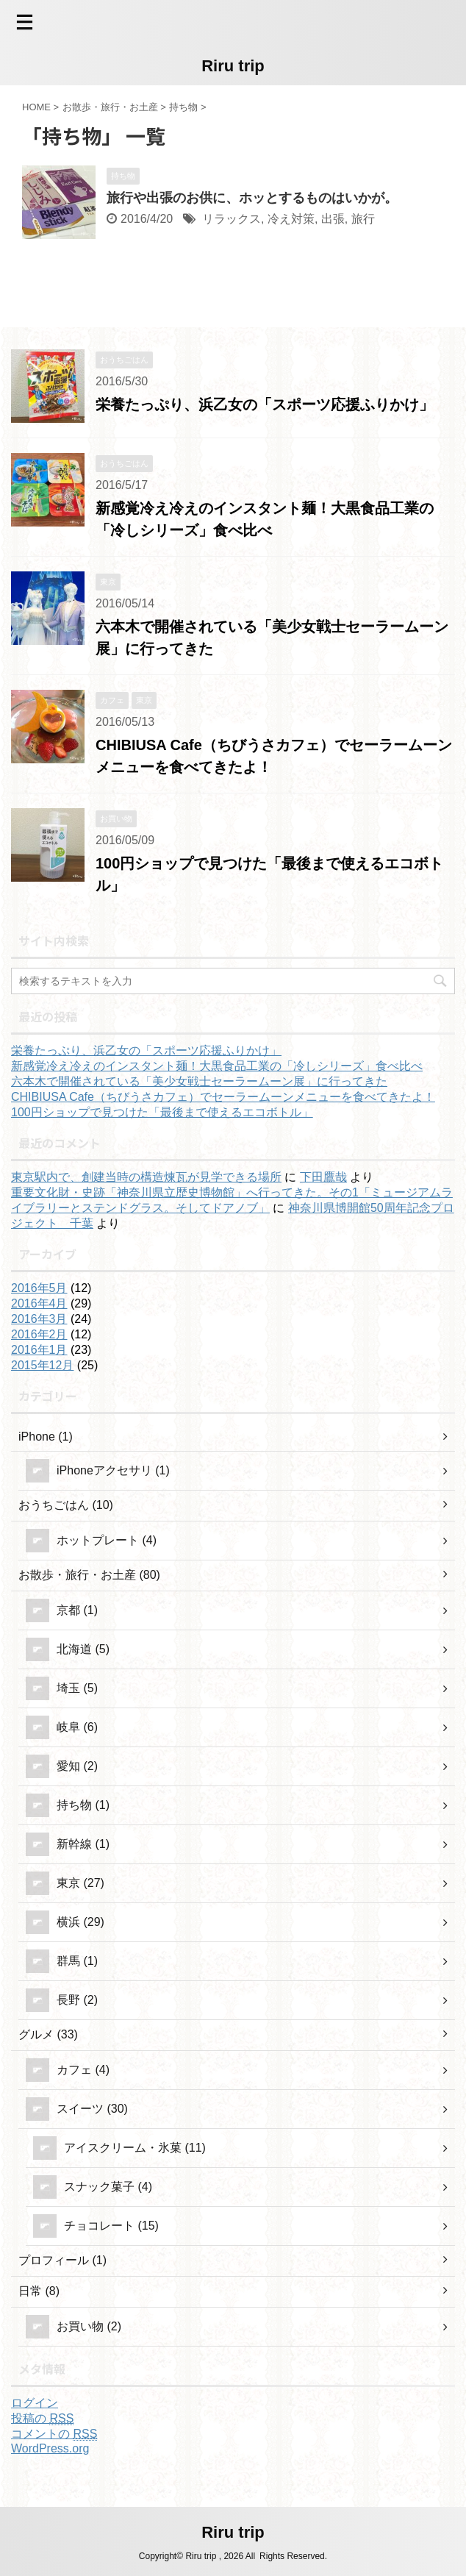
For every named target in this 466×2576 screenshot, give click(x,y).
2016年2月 (39, 1334)
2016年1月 (39, 1350)
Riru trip (233, 66)
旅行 (363, 219)
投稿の (42, 2418)
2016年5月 (39, 1288)
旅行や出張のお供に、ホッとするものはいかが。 (252, 197)
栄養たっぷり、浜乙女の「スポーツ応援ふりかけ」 (265, 404)
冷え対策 (291, 219)
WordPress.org (50, 2448)
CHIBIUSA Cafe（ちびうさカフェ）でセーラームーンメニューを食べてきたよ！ (223, 1097)
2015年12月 (42, 1365)
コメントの (54, 2434)
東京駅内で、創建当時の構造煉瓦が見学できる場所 (146, 1177)
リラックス (231, 219)
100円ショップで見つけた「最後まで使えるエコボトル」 (162, 1112)
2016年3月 (39, 1319)
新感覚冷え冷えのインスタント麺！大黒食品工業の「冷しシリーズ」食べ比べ (217, 1066)
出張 (333, 219)
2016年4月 (39, 1303)
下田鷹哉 (323, 1177)
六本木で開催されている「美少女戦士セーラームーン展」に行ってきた (199, 1081)
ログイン (34, 2403)
